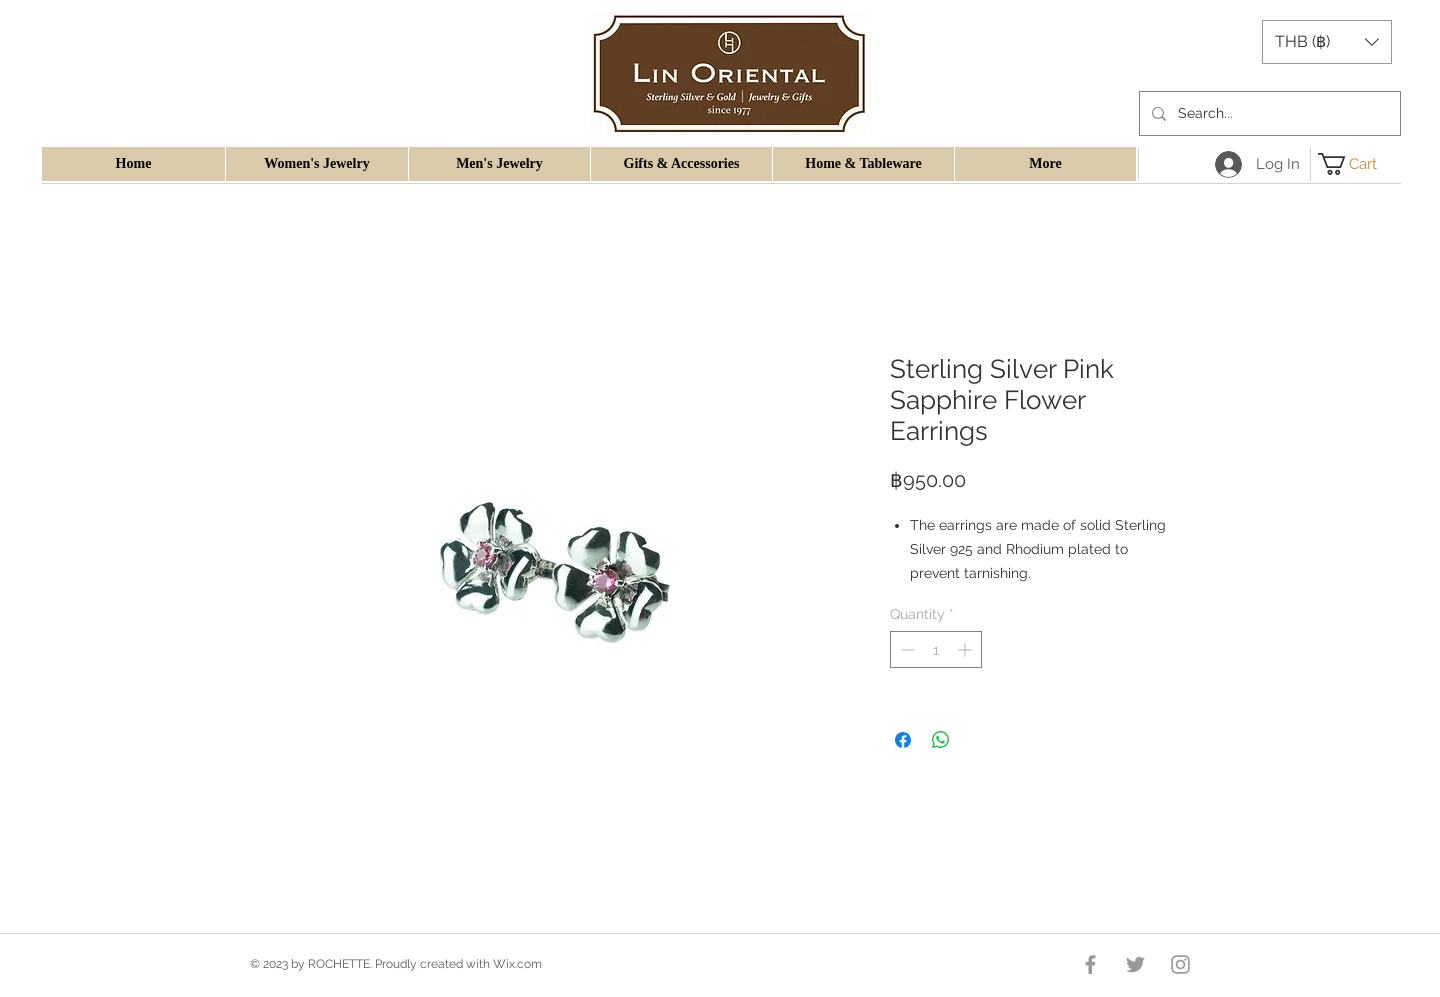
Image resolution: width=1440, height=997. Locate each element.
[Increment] (966, 649)
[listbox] (1327, 42)
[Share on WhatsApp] (941, 740)
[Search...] (1268, 113)
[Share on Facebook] (903, 740)
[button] (1327, 42)
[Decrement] (905, 649)
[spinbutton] (936, 649)
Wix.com (517, 964)
